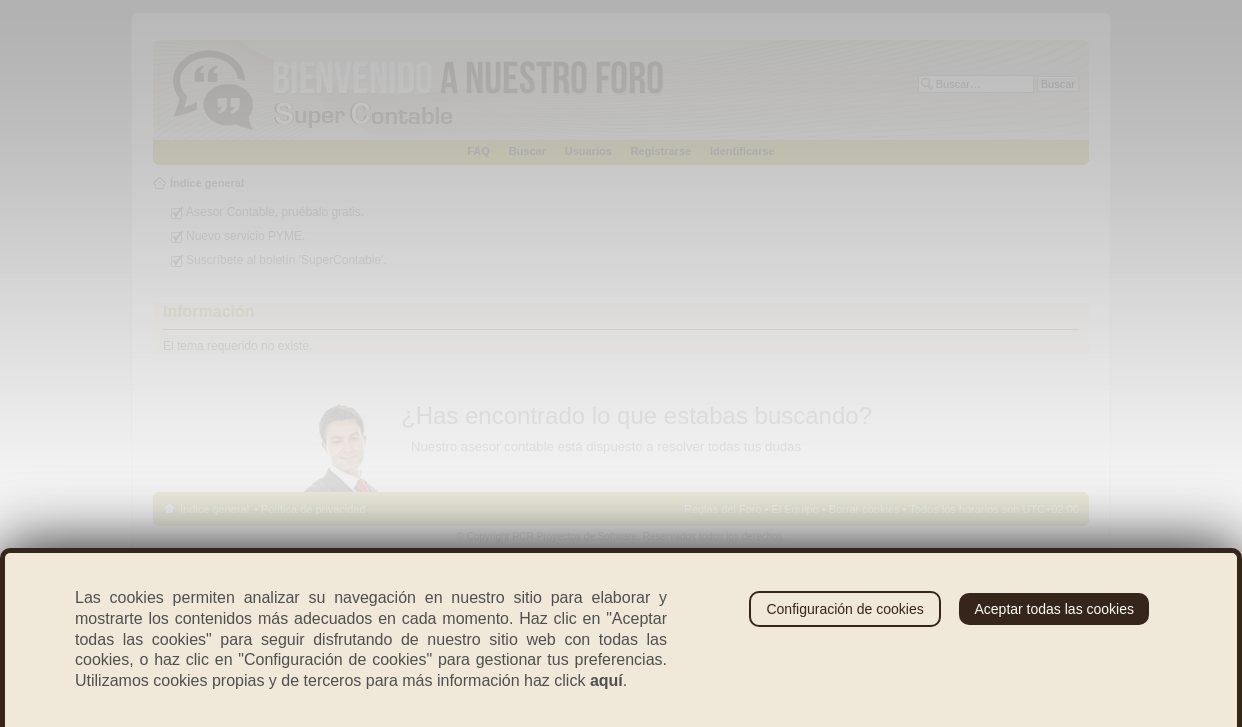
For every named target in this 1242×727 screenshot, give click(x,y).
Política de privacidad (313, 509)
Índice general (207, 183)
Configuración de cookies (844, 609)
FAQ (478, 151)
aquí (606, 680)
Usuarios (588, 151)
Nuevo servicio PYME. (245, 236)
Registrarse (661, 151)
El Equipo (795, 509)
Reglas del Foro (723, 509)
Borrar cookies (864, 509)
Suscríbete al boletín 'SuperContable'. (286, 260)
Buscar (527, 151)
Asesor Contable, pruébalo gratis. (275, 212)
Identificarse (742, 151)
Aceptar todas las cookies (1054, 609)
